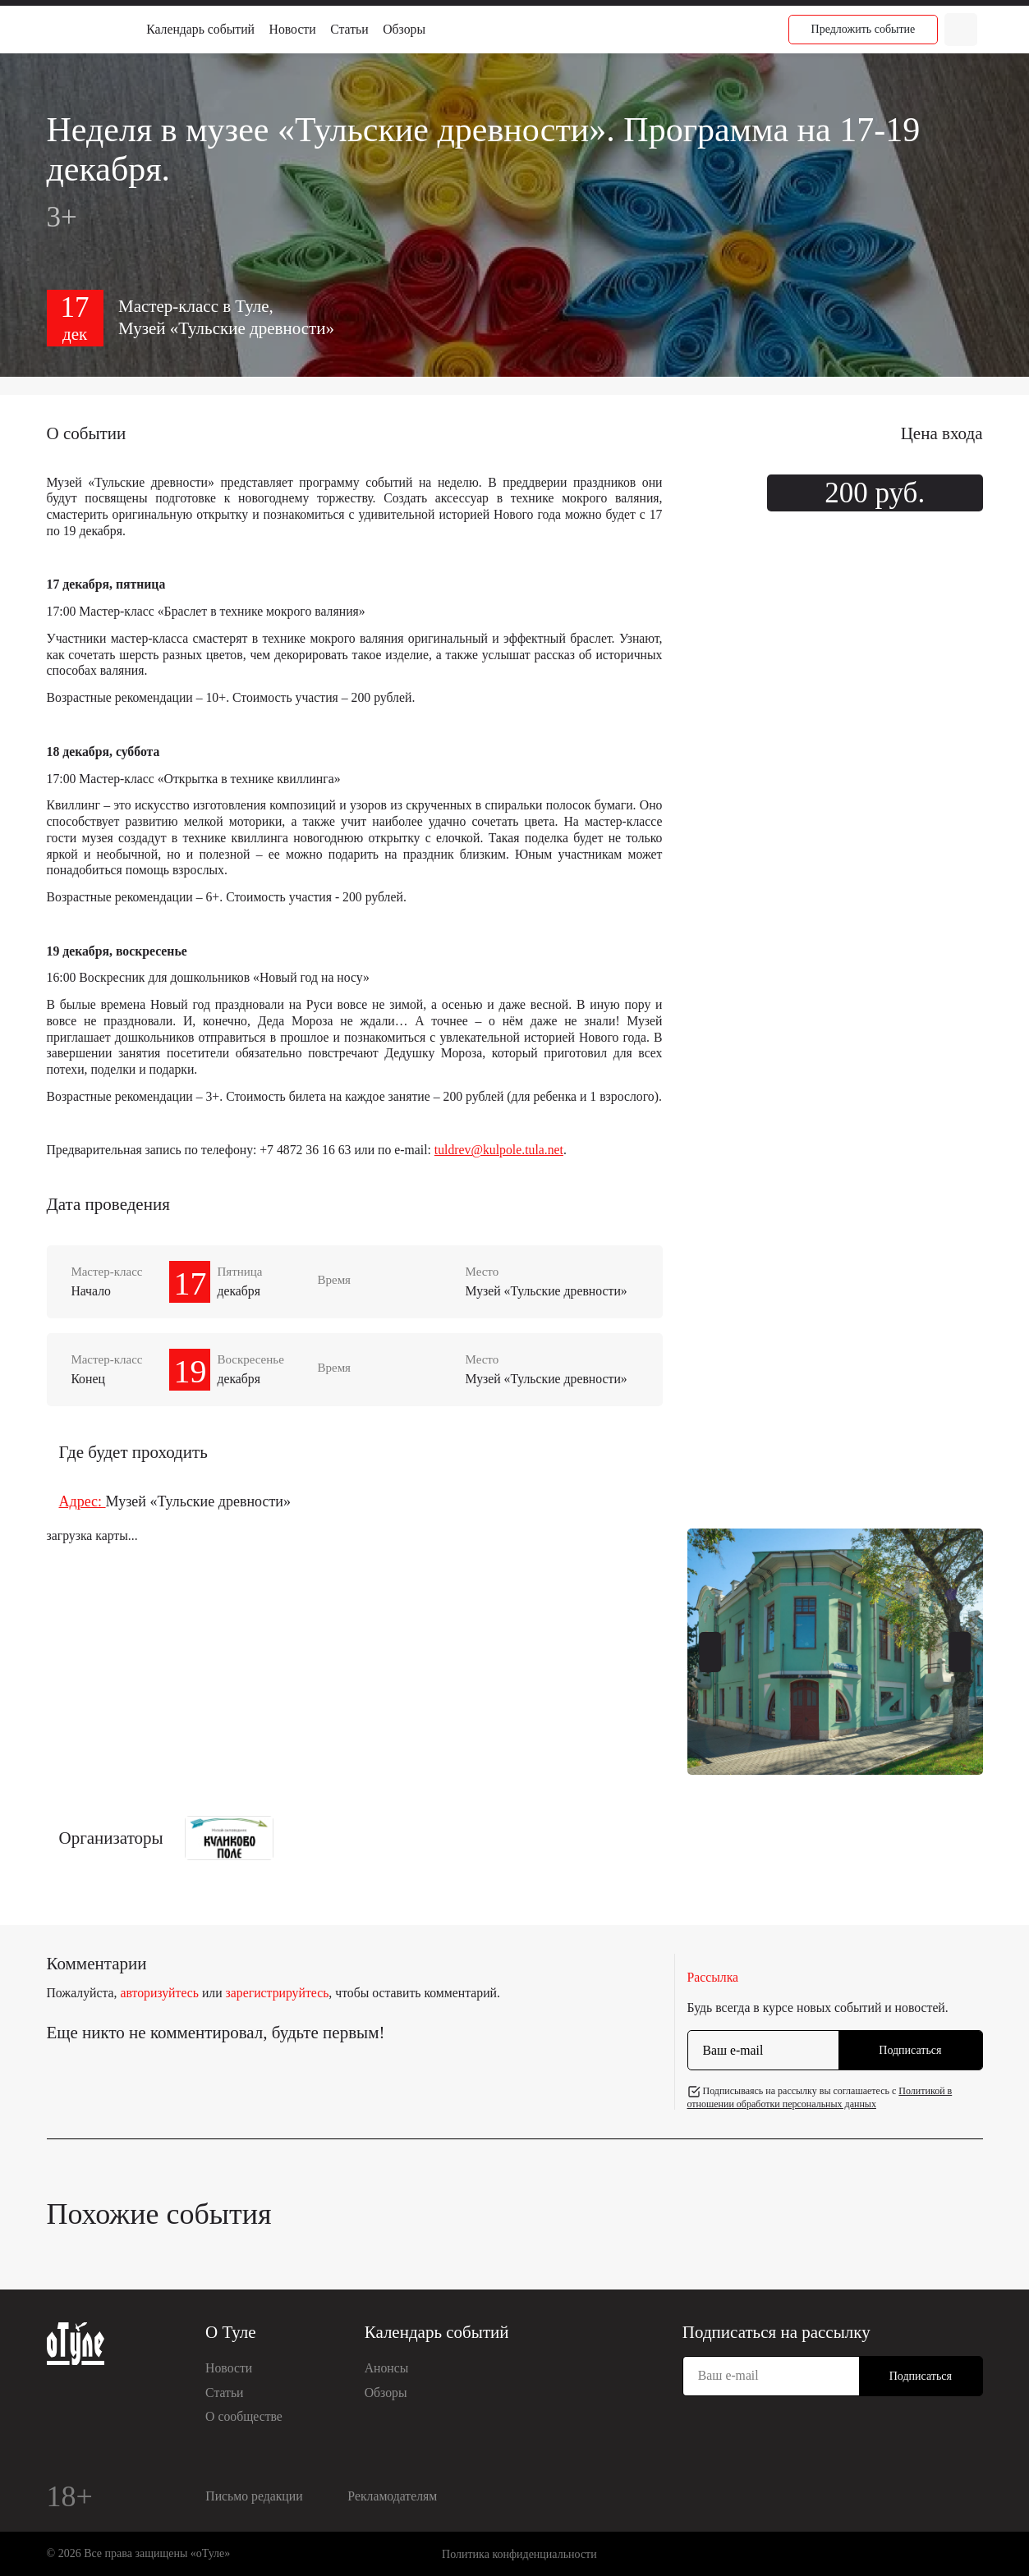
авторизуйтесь (159, 1993)
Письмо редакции (253, 2496)
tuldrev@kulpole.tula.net (498, 1150)
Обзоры (404, 29)
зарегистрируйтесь (277, 1993)
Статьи (349, 29)
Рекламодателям (392, 2496)
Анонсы (387, 2368)
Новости (292, 29)
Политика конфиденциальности (519, 2554)
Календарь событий (200, 29)
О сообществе (244, 2416)
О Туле (230, 2332)
